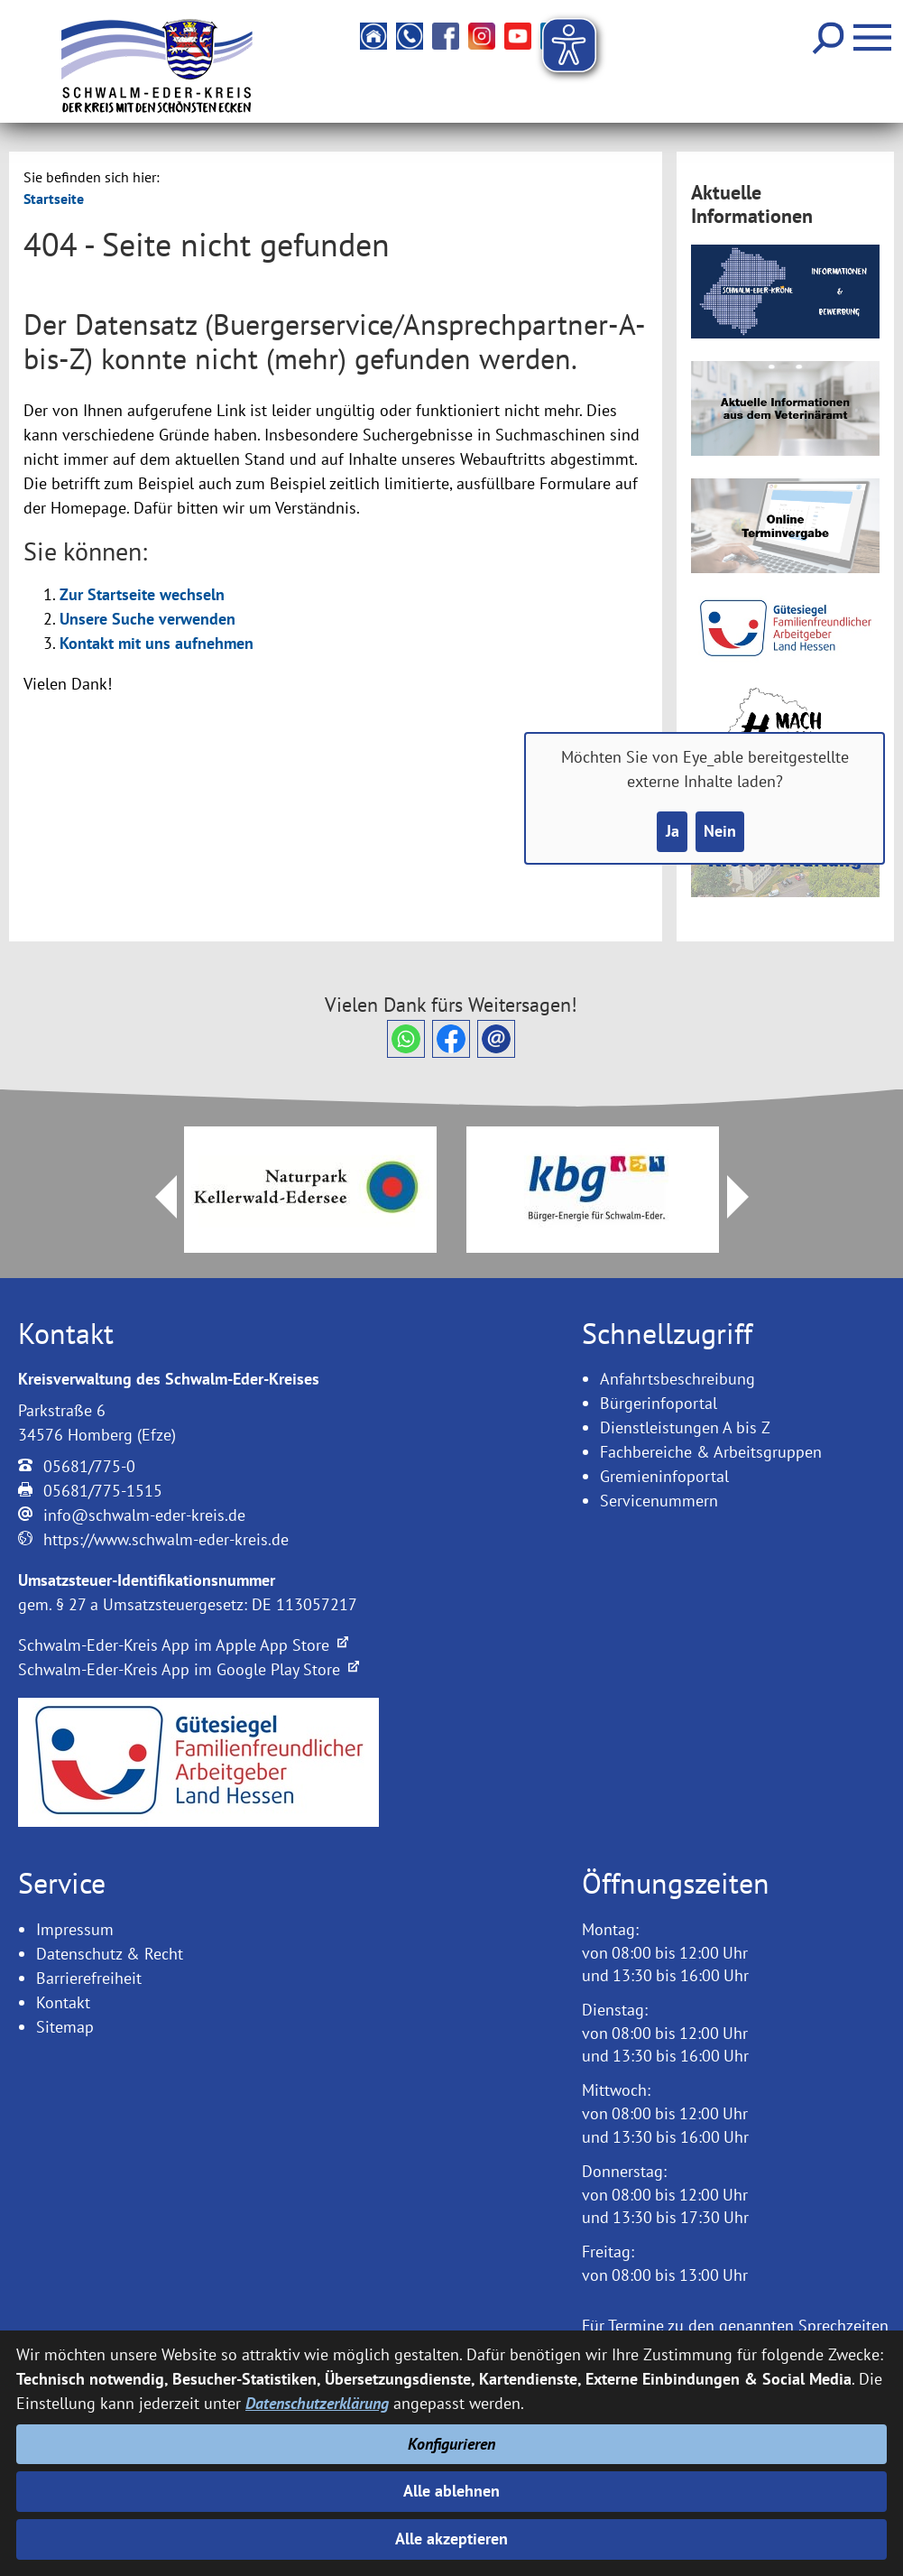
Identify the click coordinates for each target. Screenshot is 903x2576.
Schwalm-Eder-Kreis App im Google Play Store (188, 1669)
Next (748, 1197)
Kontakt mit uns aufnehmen (156, 643)
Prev (155, 1197)
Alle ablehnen (451, 2490)
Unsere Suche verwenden (147, 618)
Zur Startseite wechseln (142, 594)
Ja (671, 831)
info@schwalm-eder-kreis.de (144, 1515)
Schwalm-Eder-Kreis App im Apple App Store (183, 1645)
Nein (720, 831)
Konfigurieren (451, 2442)
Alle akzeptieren (451, 2539)
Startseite (53, 199)
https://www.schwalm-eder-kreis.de (166, 1539)
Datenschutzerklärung (317, 2402)
